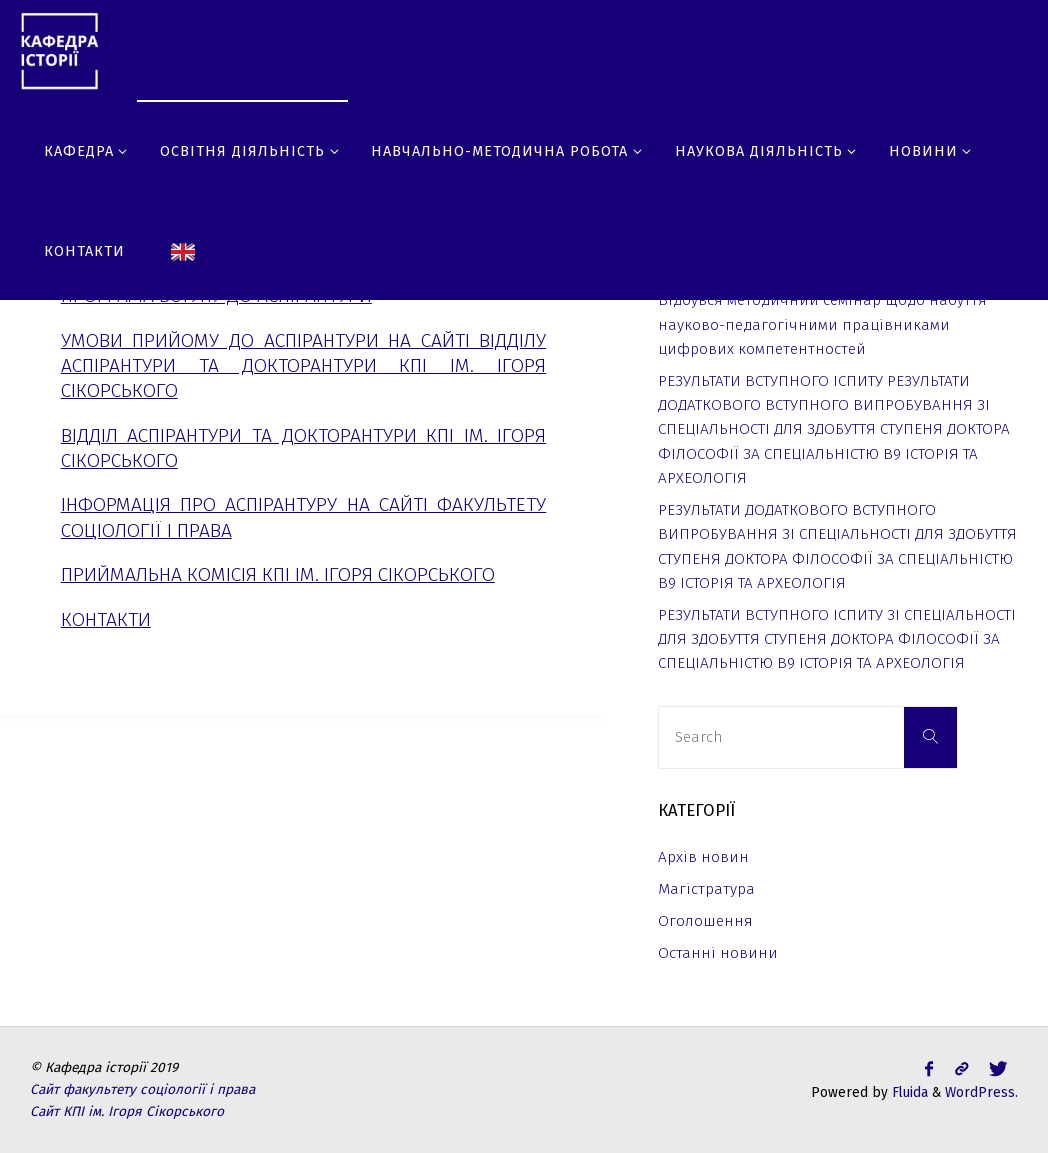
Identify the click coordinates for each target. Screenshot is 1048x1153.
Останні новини (718, 953)
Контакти (106, 619)
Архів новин (703, 857)
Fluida (908, 1092)
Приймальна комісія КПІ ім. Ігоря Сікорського (278, 574)
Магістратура (706, 889)
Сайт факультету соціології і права (142, 1089)
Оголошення (705, 921)
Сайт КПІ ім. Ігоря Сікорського (127, 1111)
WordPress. (981, 1092)
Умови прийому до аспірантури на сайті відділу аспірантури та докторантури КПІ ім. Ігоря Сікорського (304, 365)
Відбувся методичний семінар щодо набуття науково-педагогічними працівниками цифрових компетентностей (822, 324)
